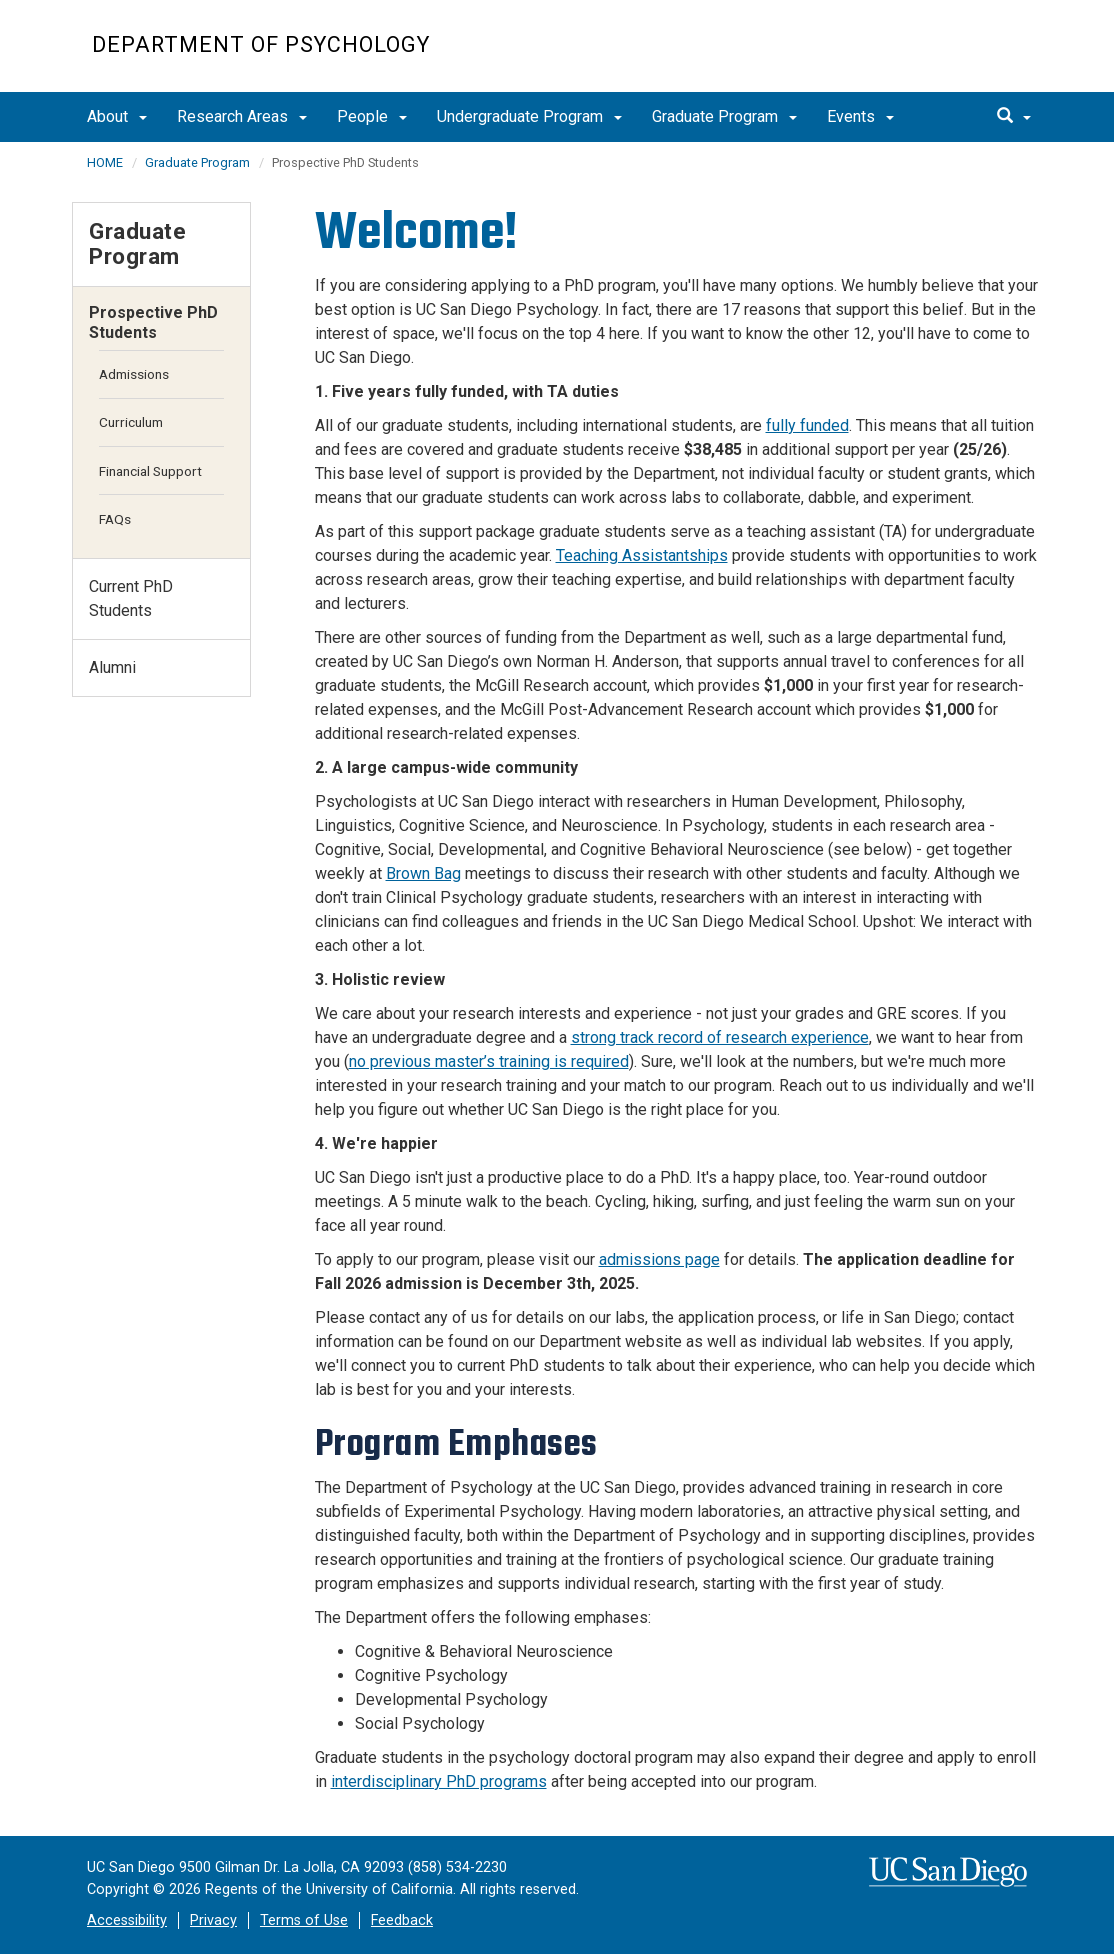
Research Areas (242, 116)
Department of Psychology (261, 44)
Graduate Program (724, 116)
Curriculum (131, 422)
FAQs (115, 519)
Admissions (134, 374)
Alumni (112, 667)
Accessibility (127, 1920)
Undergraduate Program (529, 116)
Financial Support (150, 471)
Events (860, 116)
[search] (1014, 117)
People (372, 116)
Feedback (402, 1920)
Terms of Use (304, 1920)
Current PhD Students (131, 598)
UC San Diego (907, 56)
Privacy (213, 1920)
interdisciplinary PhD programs (439, 1781)
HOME (105, 162)
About (117, 116)
